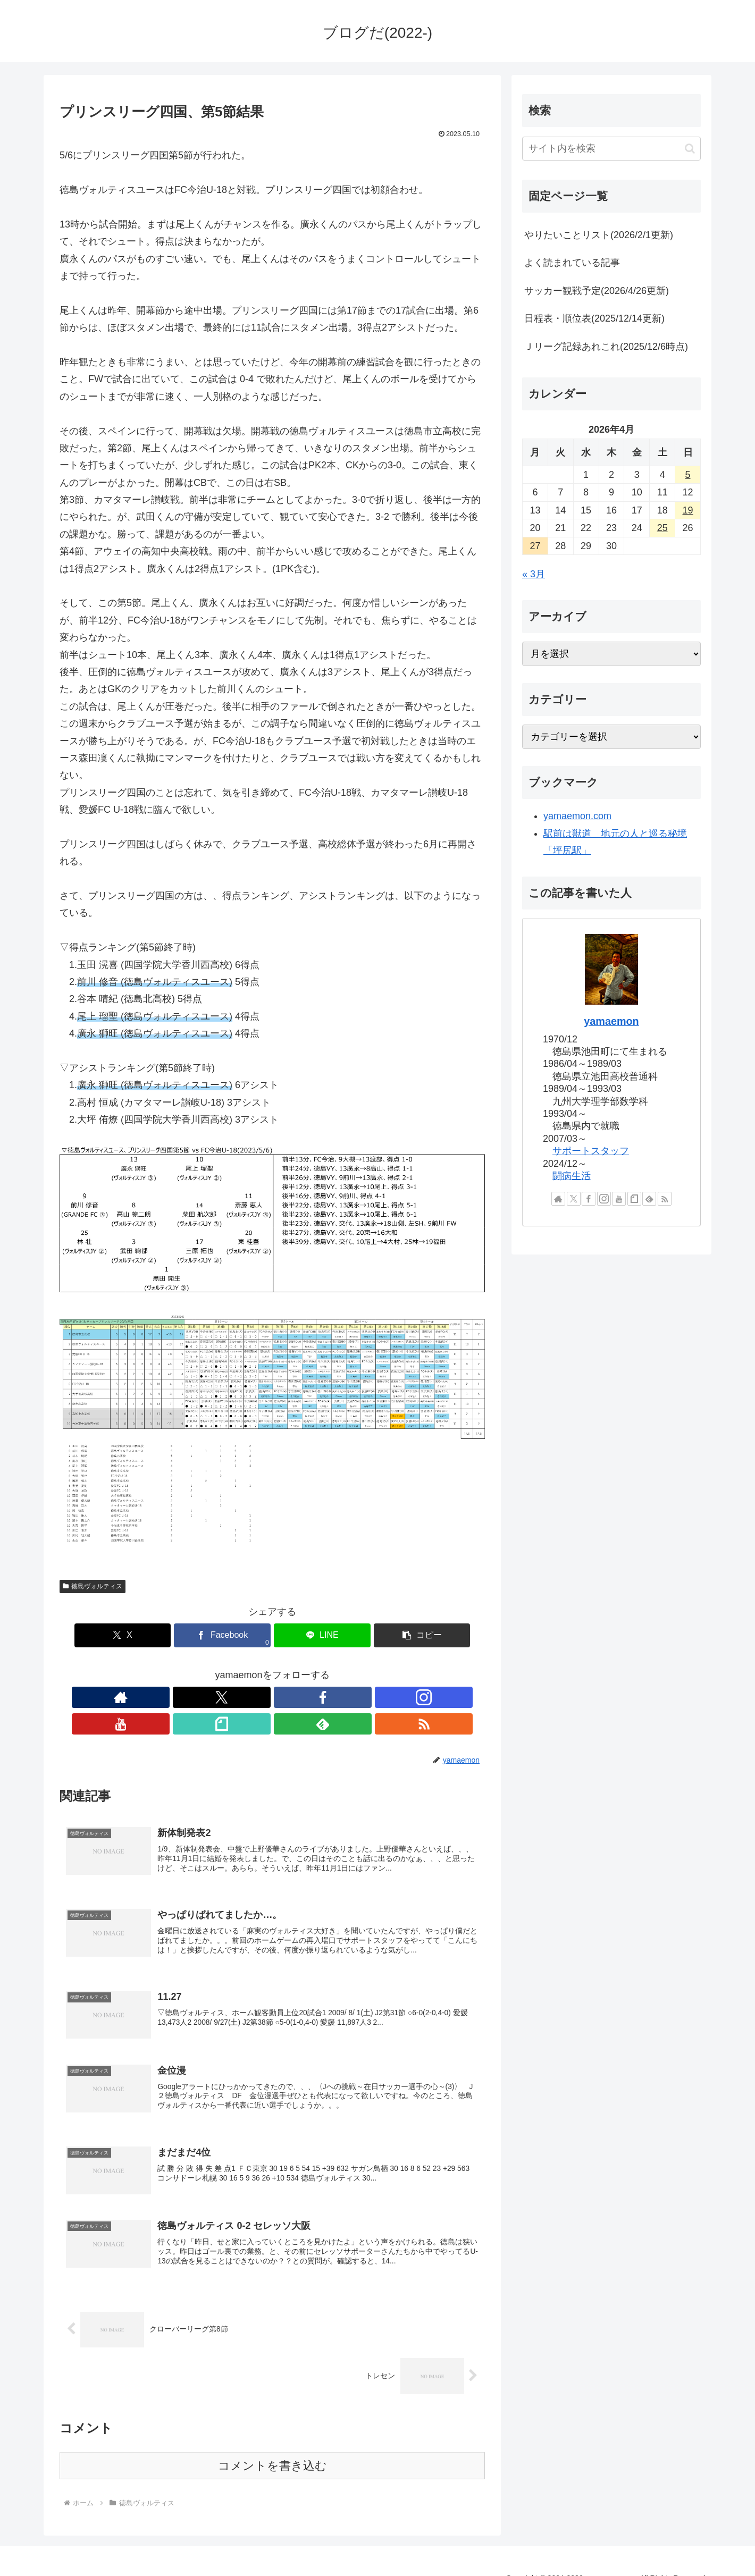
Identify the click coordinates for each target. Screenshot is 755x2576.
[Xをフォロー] (211, 1697)
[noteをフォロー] (309, 1697)
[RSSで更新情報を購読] (357, 1697)
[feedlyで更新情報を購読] (333, 1697)
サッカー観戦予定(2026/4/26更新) (596, 290)
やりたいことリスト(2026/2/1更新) (598, 235)
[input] (611, 149)
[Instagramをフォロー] (260, 1697)
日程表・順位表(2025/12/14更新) (594, 318)
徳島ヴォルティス (92, 1586)
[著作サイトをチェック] (186, 1697)
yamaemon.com (577, 816)
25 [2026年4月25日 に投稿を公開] (662, 528)
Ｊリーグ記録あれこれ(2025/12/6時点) (606, 346)
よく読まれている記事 (572, 262)
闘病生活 (571, 1176)
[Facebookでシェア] (237, 1635)
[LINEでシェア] (308, 1635)
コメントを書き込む (272, 2448)
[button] (380, 1635)
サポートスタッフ (590, 1151)
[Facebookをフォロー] (235, 1697)
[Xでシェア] (165, 1635)
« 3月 (533, 574)
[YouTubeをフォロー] (284, 1697)
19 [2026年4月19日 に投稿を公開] (688, 510)
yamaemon (611, 1021)
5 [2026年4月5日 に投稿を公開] (688, 474)
